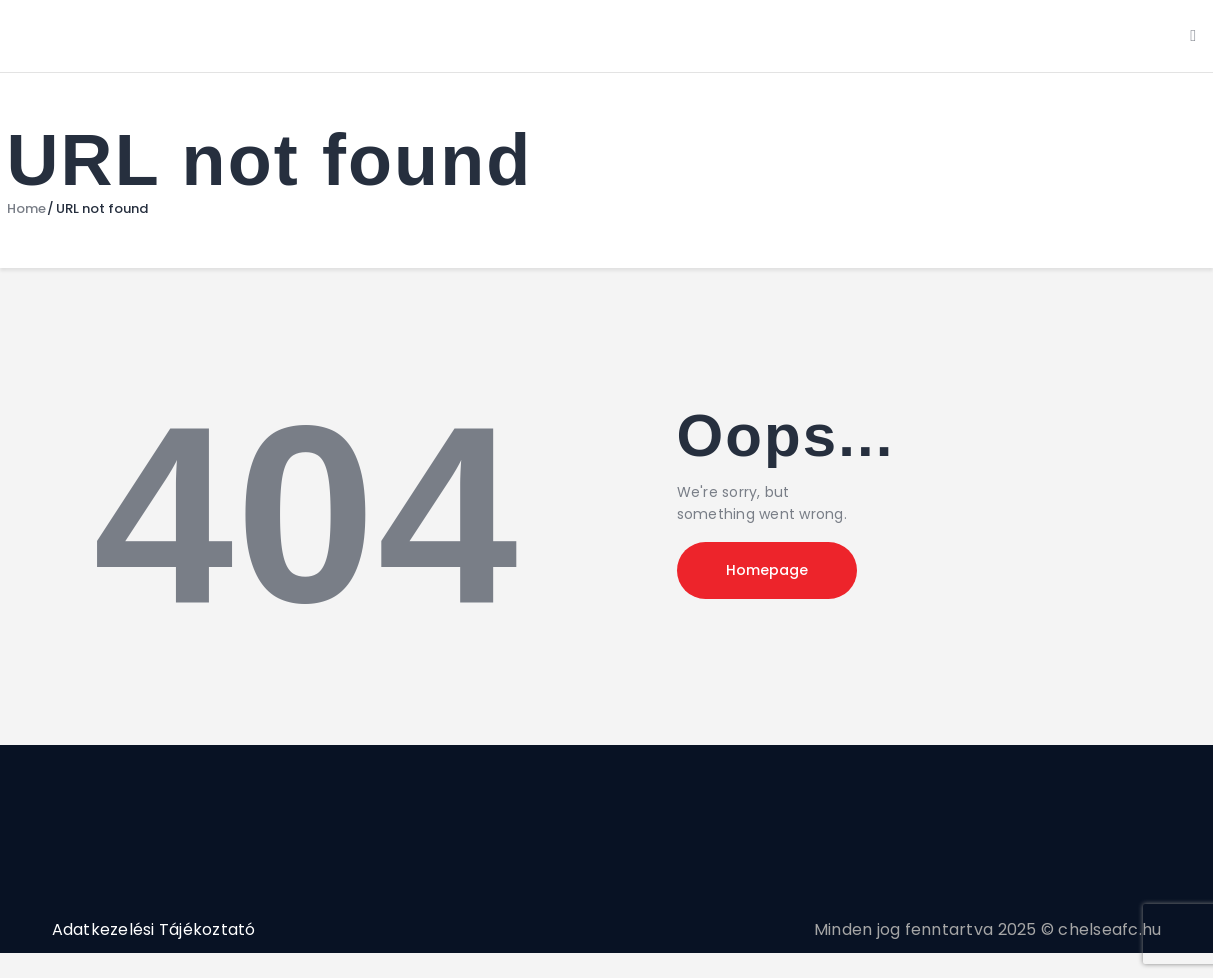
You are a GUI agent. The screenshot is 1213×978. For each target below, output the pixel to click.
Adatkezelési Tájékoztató (154, 929)
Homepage (767, 570)
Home (26, 209)
